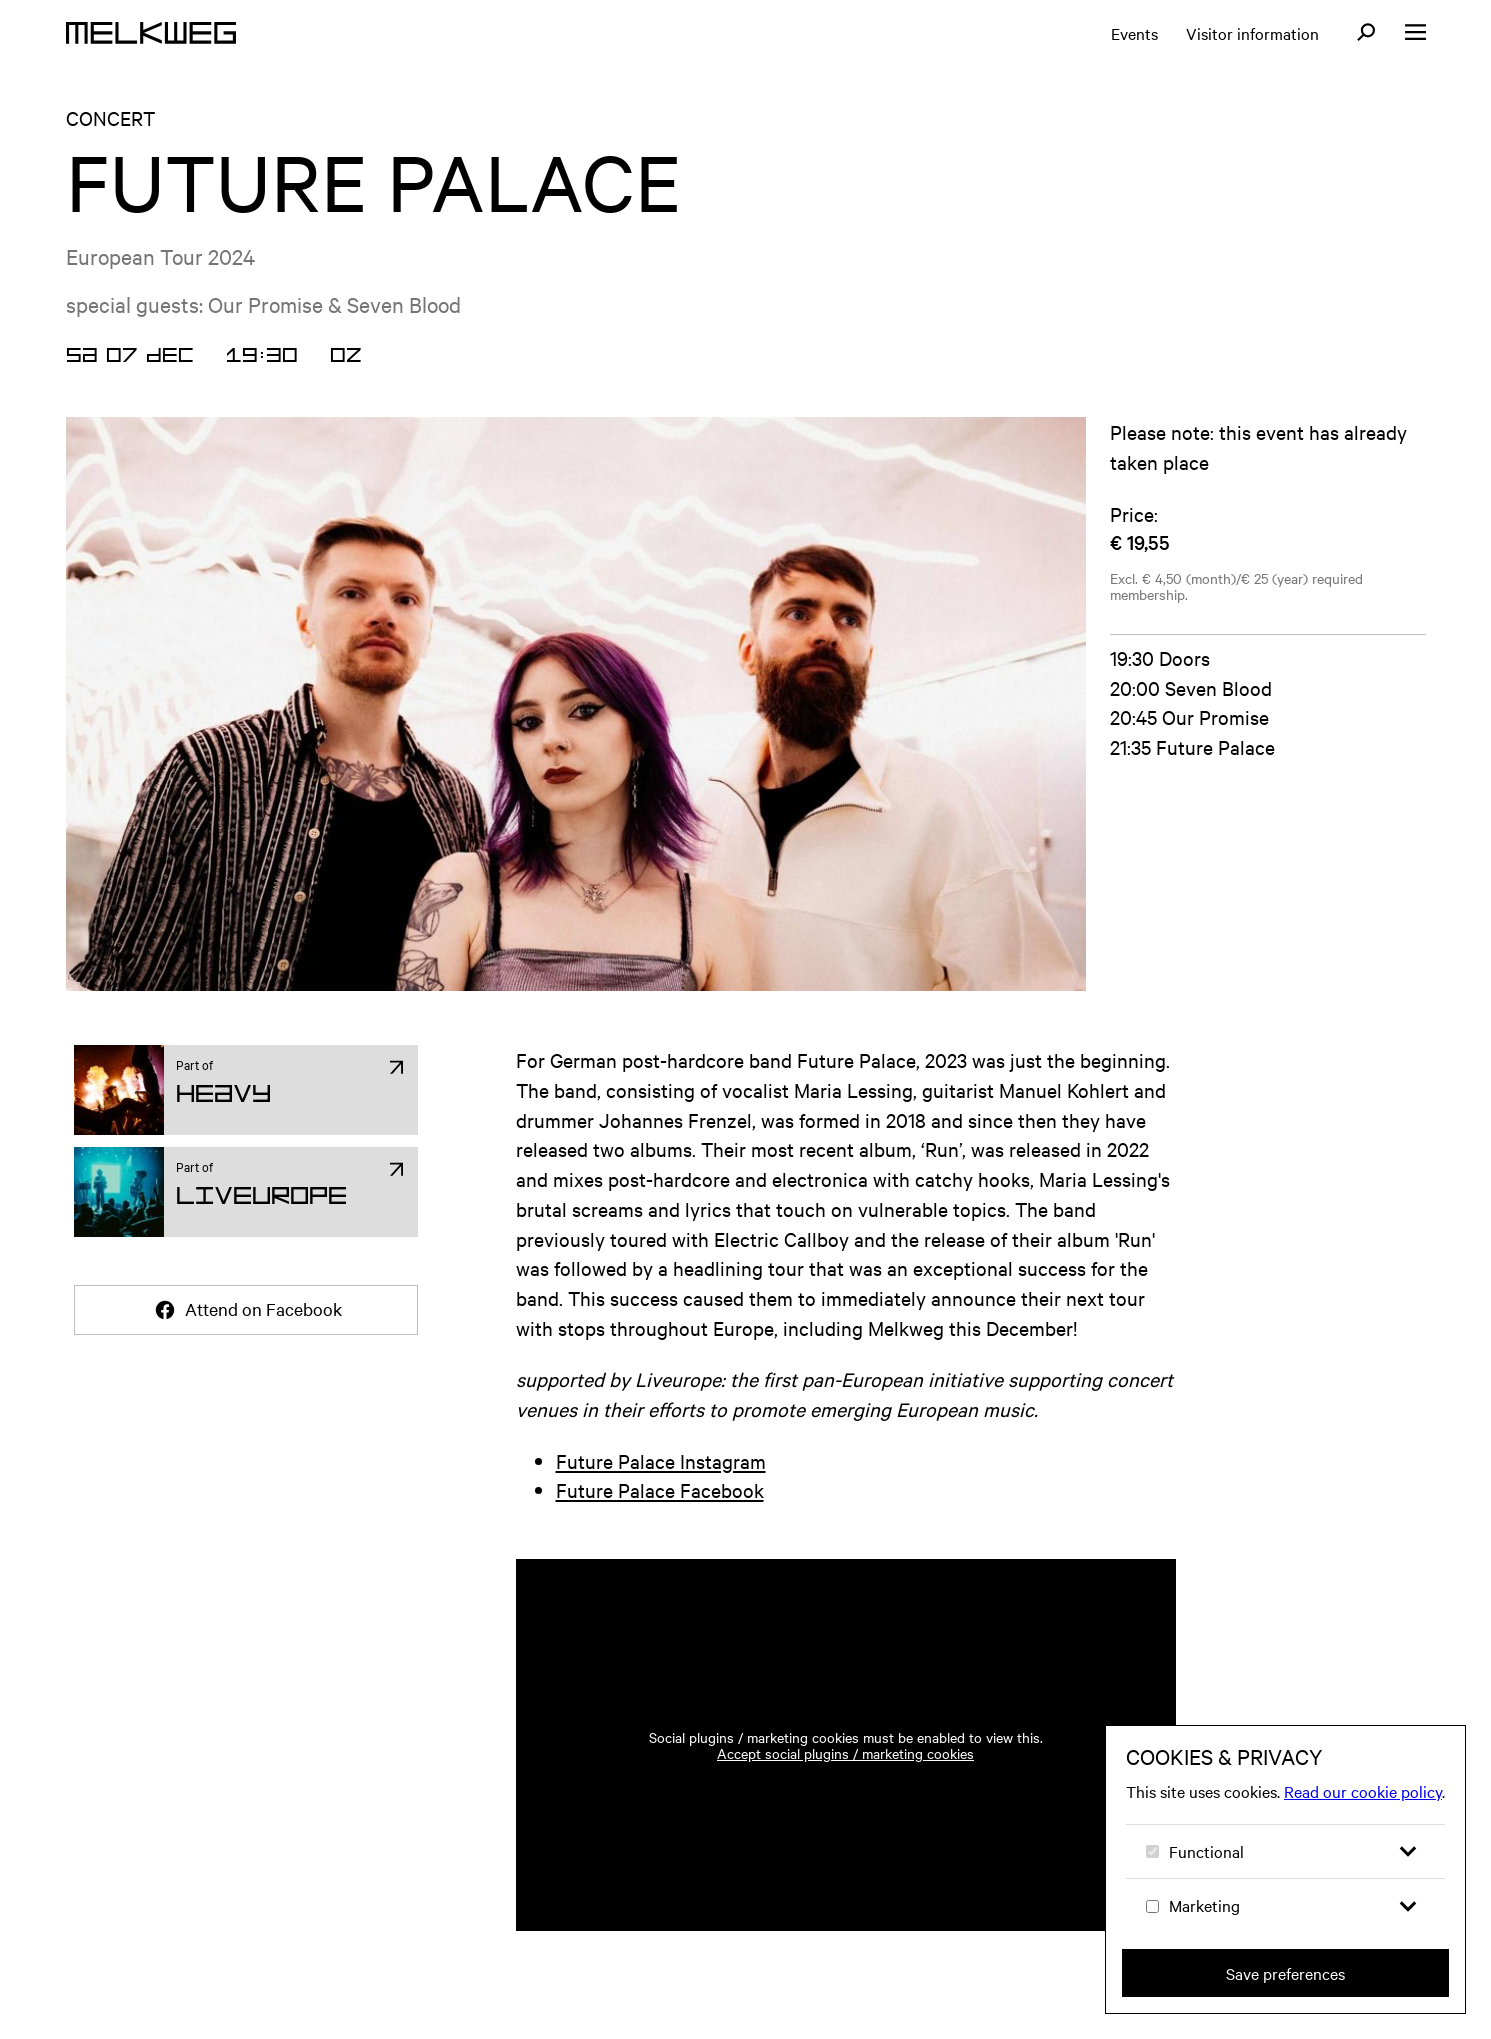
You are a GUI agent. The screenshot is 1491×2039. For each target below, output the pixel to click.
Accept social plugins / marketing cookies (845, 1753)
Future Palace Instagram (661, 1460)
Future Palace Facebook (660, 1489)
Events (1134, 33)
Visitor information (1252, 33)
